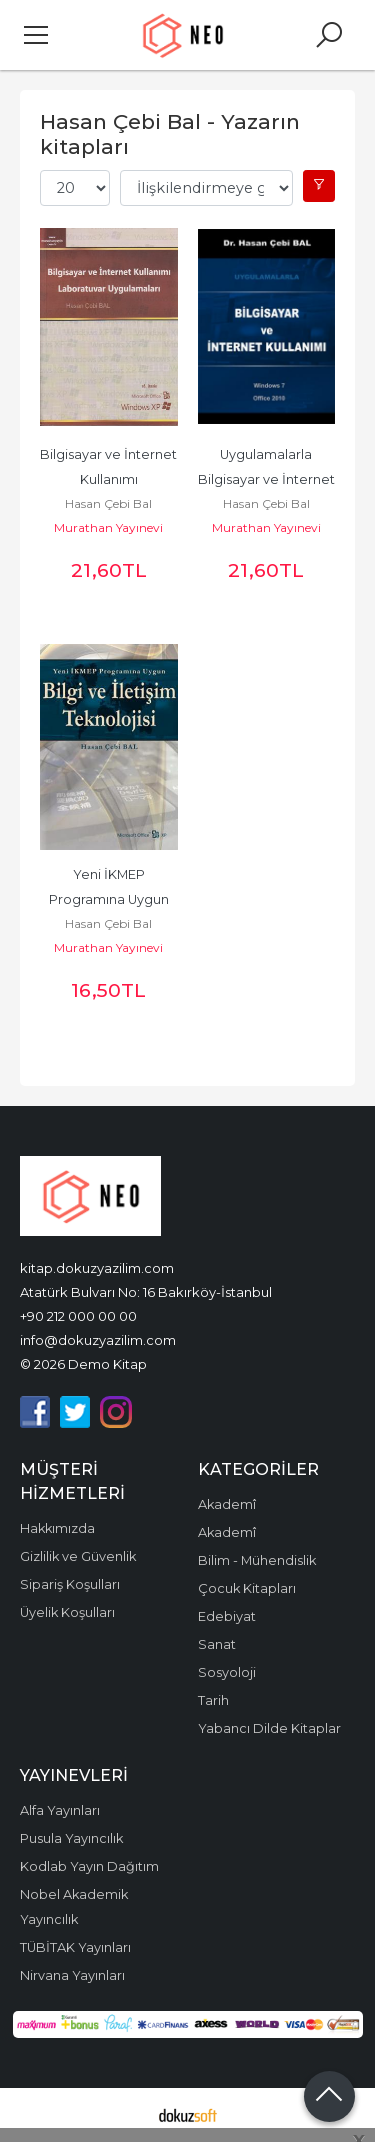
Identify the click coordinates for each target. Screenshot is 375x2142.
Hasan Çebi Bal (108, 503)
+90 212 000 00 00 (78, 1316)
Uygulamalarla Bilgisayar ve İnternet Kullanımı (268, 479)
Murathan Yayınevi (108, 527)
